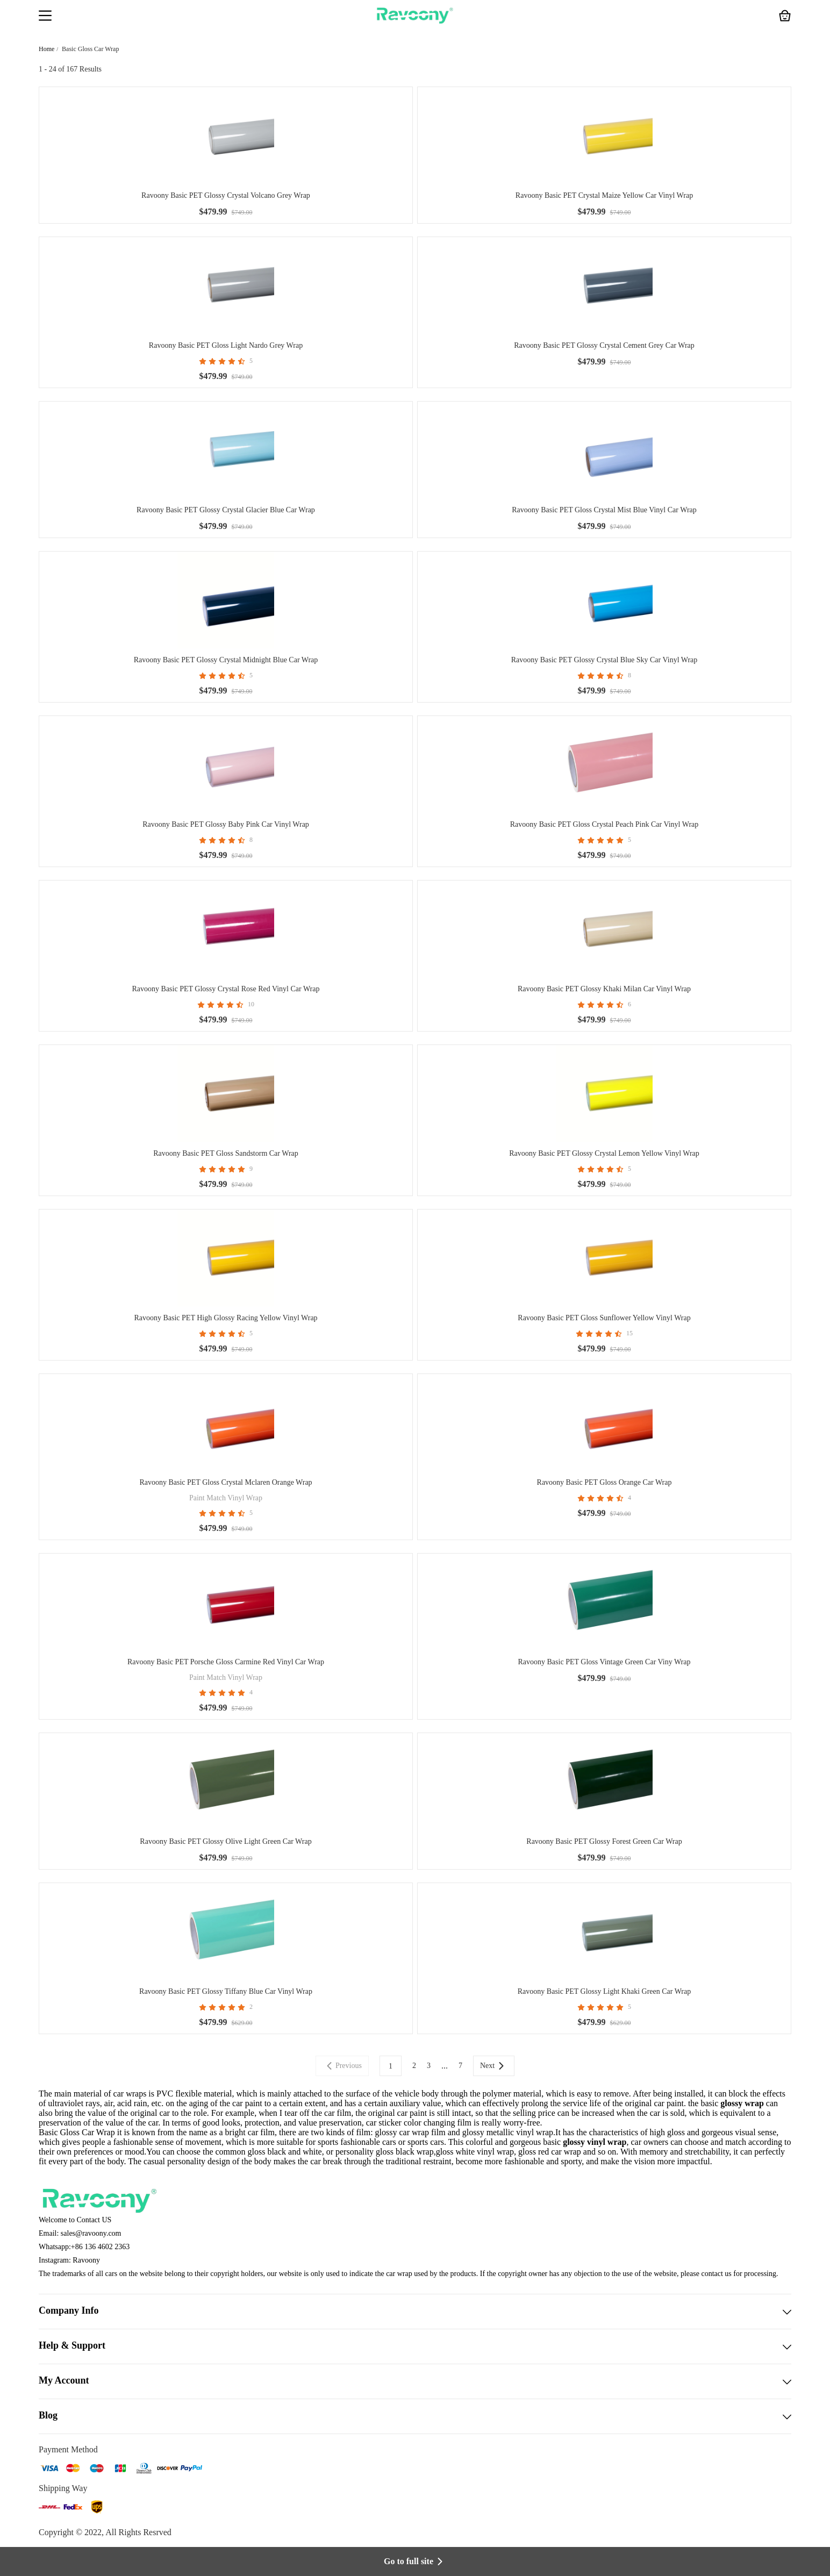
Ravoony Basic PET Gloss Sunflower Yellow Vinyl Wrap (604, 1318)
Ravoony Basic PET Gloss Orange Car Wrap (604, 1482)
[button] (45, 16)
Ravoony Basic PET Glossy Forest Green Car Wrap (604, 1841)
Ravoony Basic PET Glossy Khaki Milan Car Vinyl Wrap (604, 989)
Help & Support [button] (415, 2346)
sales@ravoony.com (91, 2233)
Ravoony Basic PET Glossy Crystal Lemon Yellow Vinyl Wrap (604, 1153)
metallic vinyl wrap (519, 2132)
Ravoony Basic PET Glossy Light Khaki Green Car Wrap (604, 1991)
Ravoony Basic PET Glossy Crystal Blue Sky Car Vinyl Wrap (604, 660)
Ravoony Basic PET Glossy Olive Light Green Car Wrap (225, 1841)
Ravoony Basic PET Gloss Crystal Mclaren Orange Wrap (225, 1482)
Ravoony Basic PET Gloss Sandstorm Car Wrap (225, 1153)
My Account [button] (415, 2381)
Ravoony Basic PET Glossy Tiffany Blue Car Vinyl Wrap (225, 1991)
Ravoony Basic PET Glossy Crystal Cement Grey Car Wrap (604, 345)
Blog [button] (415, 2416)
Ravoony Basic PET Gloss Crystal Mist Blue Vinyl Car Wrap (604, 510)
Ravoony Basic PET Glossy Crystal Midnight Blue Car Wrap (226, 660)
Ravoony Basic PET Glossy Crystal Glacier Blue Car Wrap (226, 510)
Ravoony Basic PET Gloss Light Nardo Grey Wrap (226, 345)
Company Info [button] (415, 2311)
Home (46, 49)
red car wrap (559, 2151)
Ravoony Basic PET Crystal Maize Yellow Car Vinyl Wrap (604, 195)
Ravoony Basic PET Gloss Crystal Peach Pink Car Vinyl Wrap (604, 824)
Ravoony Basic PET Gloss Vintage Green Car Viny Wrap (604, 1662)
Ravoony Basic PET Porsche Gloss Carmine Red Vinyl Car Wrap (225, 1662)
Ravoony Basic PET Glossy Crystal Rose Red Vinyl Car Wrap (226, 989)
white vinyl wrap (485, 2151)
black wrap (415, 2151)
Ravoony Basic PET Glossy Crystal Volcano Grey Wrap (225, 195)
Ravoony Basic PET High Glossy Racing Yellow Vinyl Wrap (225, 1318)
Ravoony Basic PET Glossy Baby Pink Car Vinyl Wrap (225, 824)
